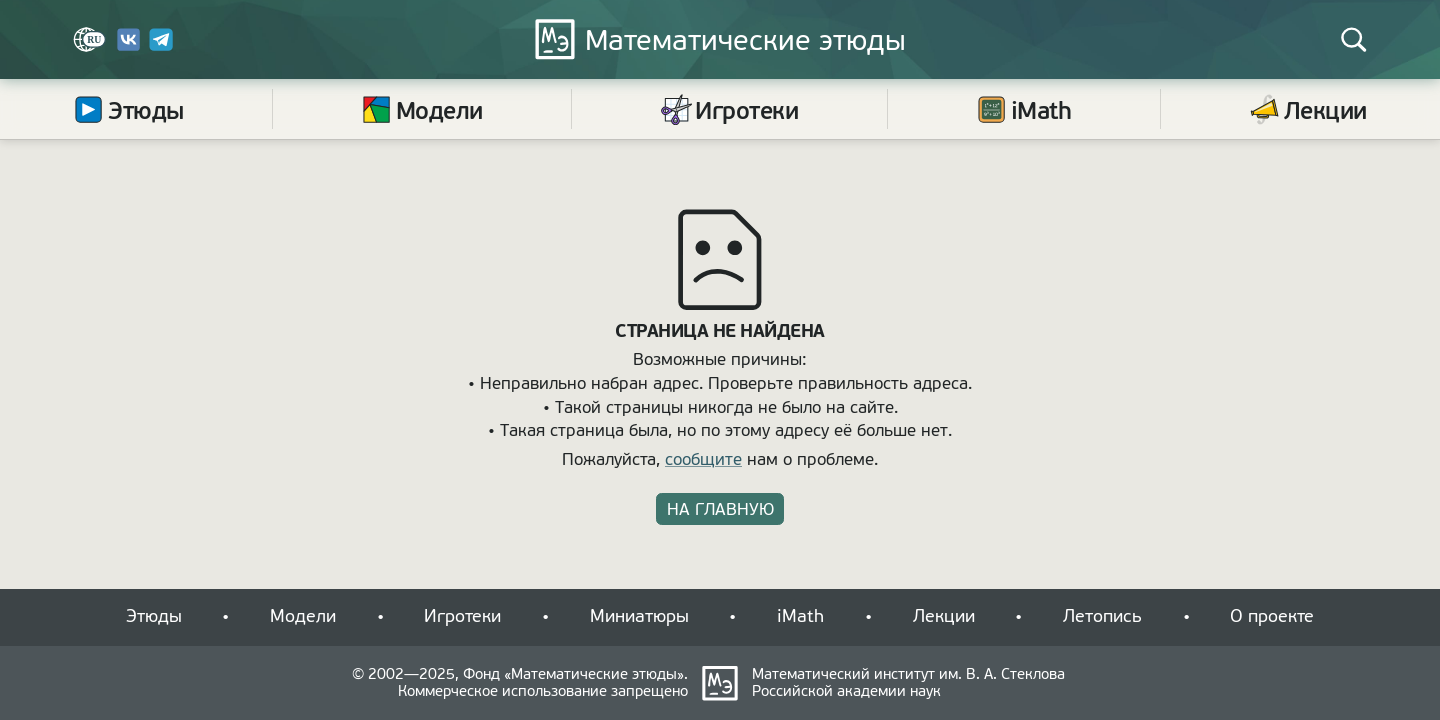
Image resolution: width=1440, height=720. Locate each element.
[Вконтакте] (129, 47)
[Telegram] (161, 47)
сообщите (703, 460)
